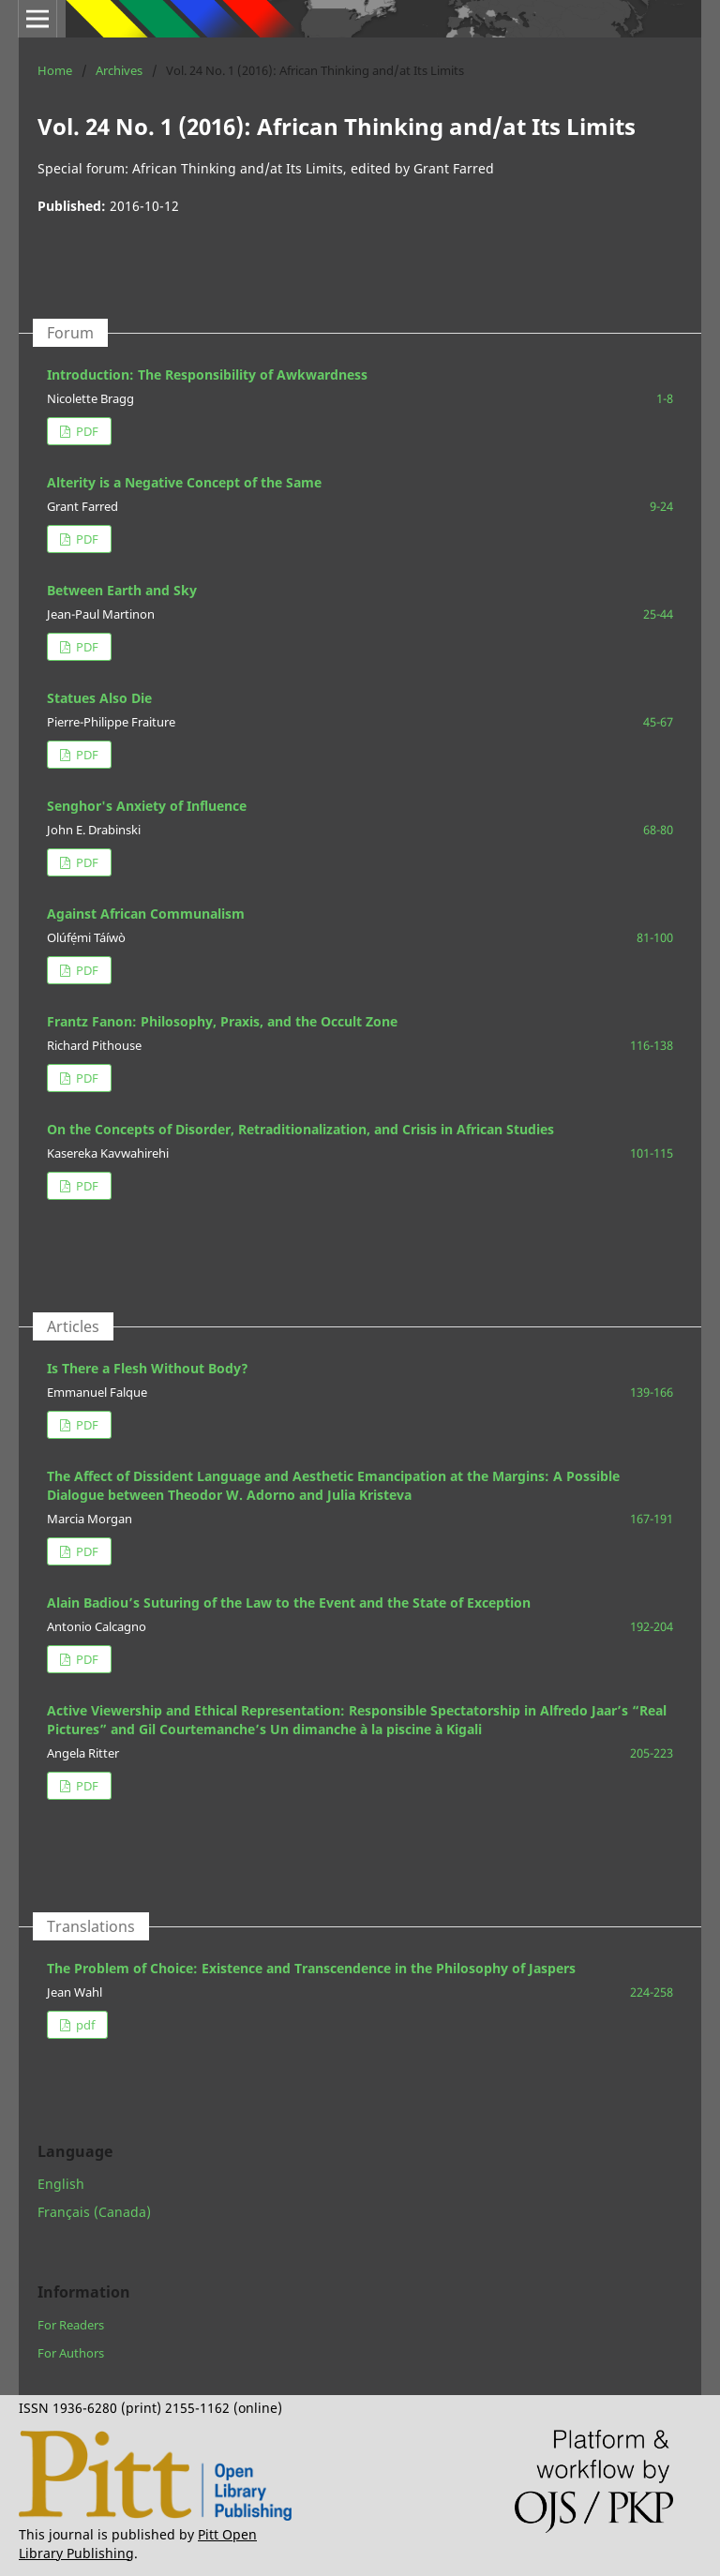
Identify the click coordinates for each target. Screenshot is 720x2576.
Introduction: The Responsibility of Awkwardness (207, 374)
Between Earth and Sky (122, 590)
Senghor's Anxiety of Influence (147, 806)
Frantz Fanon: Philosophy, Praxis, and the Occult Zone (222, 1021)
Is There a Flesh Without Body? (147, 1368)
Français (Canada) (94, 2212)
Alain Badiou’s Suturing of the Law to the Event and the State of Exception (289, 1602)
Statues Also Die (99, 698)
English (61, 2184)
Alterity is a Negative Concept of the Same (184, 482)
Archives (119, 70)
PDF (85, 431)
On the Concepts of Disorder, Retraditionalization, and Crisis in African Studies (300, 1129)
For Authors (71, 2352)
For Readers (71, 2324)
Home (55, 70)
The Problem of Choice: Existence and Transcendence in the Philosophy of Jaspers (311, 1968)
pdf (84, 2024)
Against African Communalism (146, 913)
